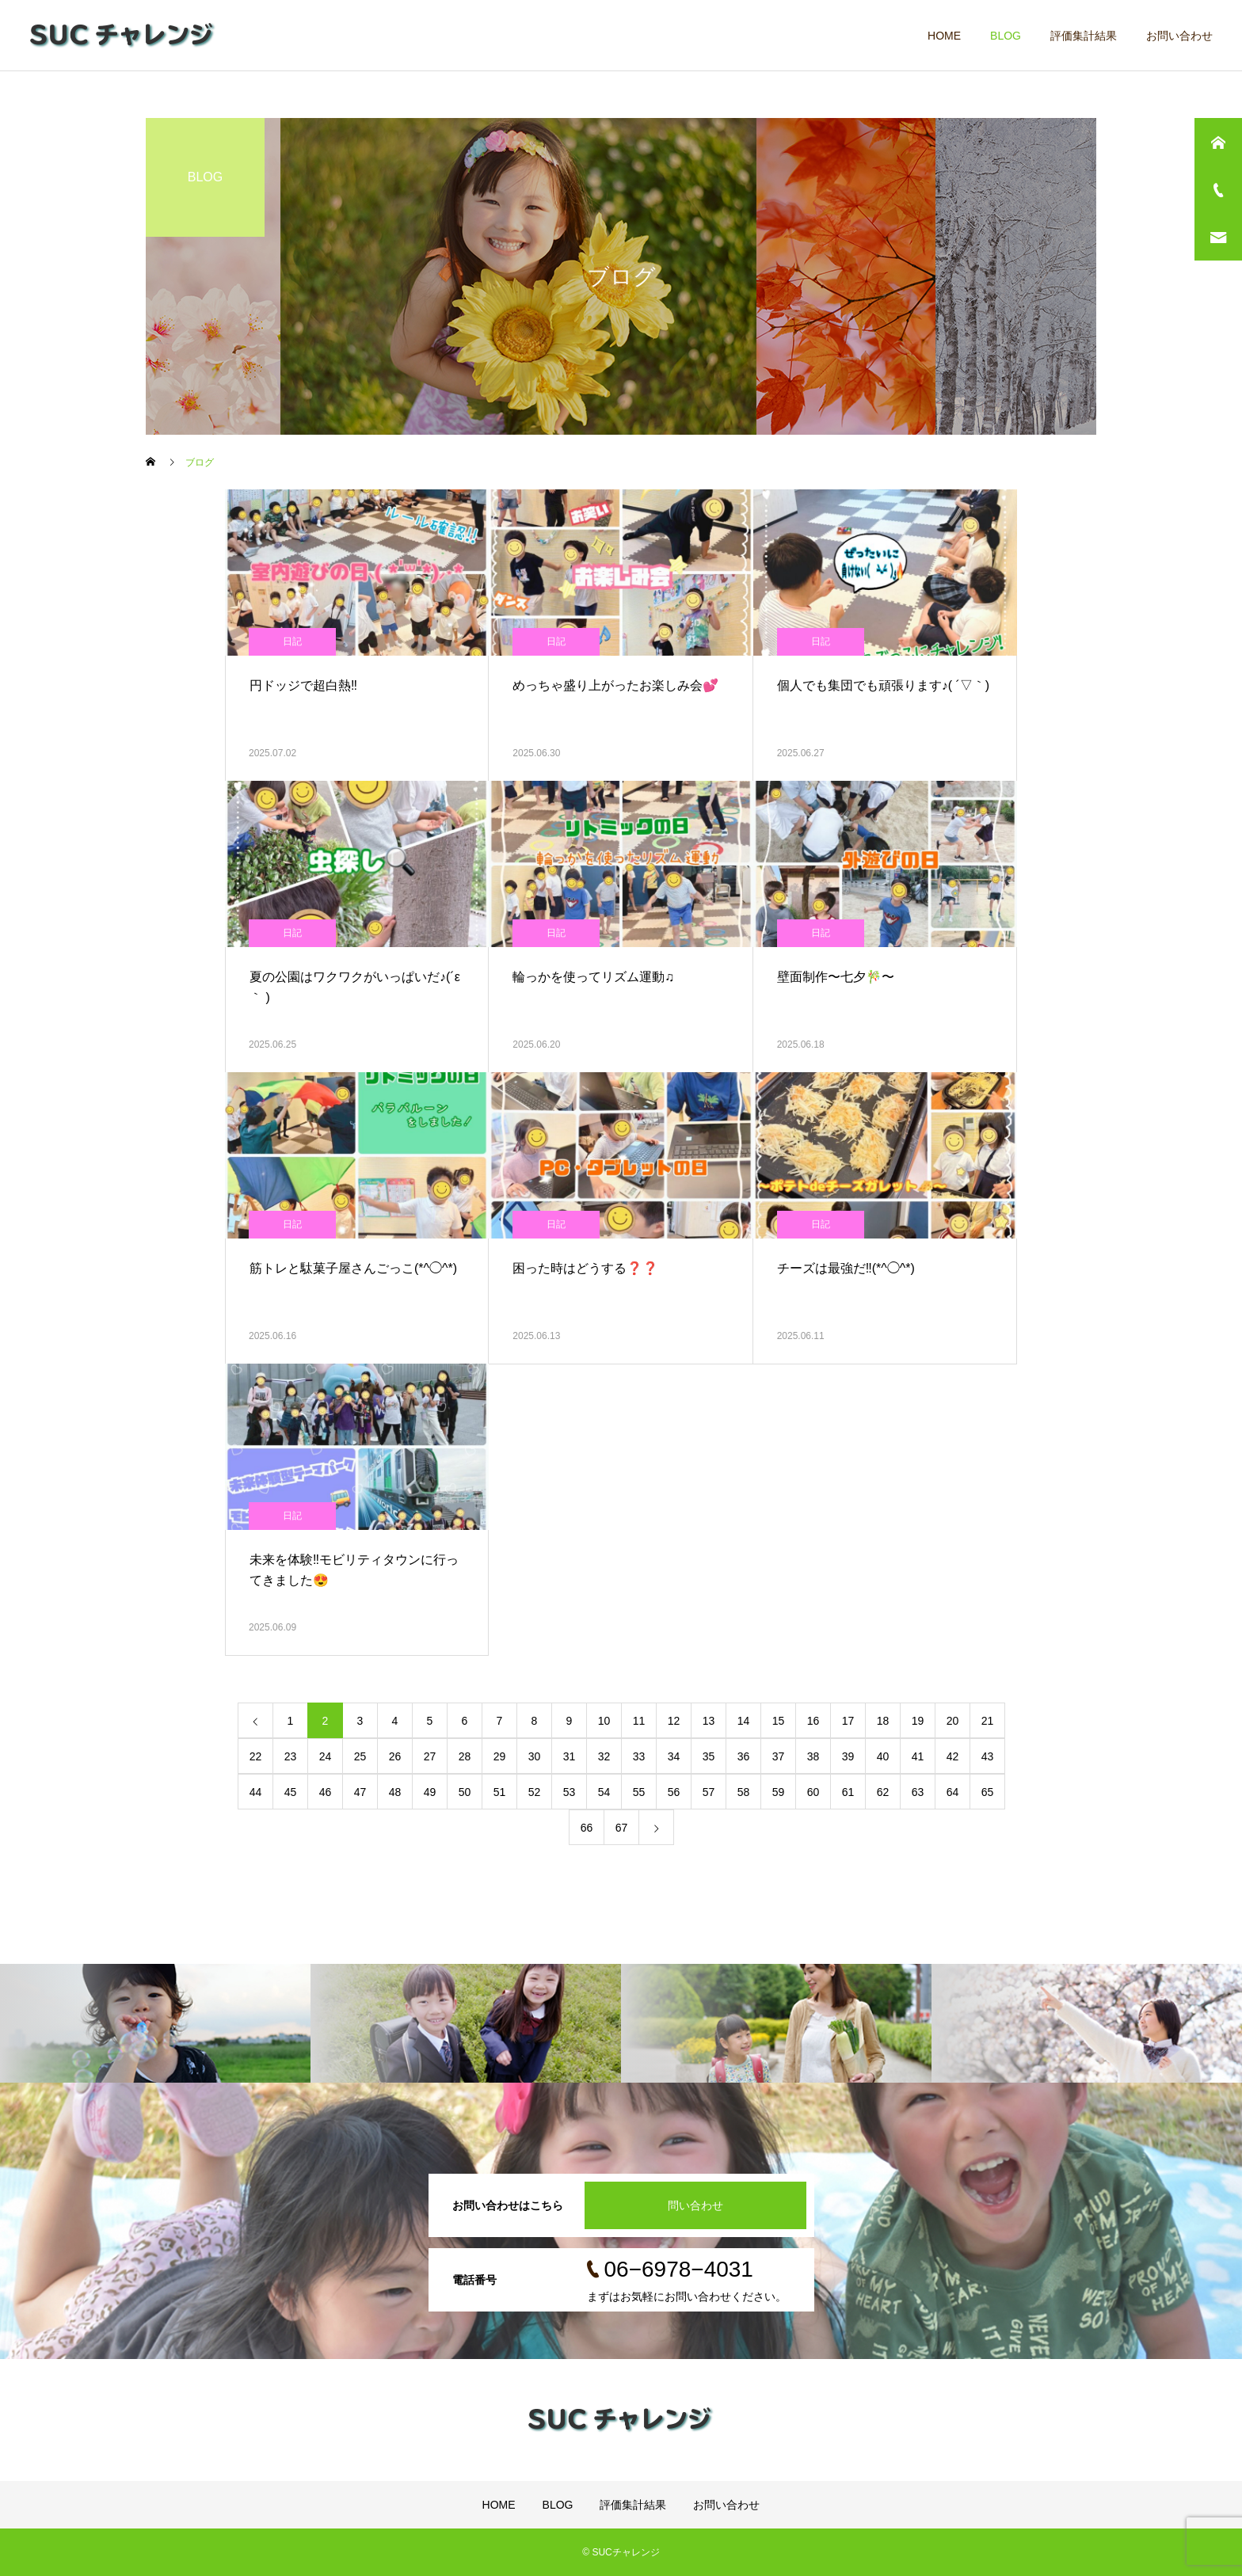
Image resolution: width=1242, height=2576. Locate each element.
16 (813, 1720)
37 (778, 1756)
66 (587, 1827)
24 (325, 1756)
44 (256, 1792)
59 (778, 1792)
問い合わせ (695, 2205)
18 (883, 1720)
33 (639, 1756)
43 (987, 1756)
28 (465, 1756)
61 (848, 1792)
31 (569, 1756)
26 (395, 1756)
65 (987, 1792)
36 (743, 1756)
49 (430, 1792)
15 (778, 1720)
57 (709, 1792)
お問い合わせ (1179, 35)
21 (987, 1720)
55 (639, 1792)
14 (743, 1720)
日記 (292, 641)
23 (290, 1756)
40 (883, 1756)
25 (360, 1756)
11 (639, 1720)
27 (430, 1756)
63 (918, 1792)
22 (256, 1756)
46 (325, 1792)
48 (395, 1792)
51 (499, 1792)
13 (709, 1720)
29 (499, 1756)
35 (709, 1756)
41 (918, 1756)
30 (534, 1756)
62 (883, 1792)
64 (953, 1792)
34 (674, 1756)
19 (918, 1720)
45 (290, 1792)
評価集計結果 (1083, 35)
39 (848, 1756)
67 (621, 1827)
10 (604, 1720)
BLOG (1005, 35)
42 (953, 1756)
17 (848, 1720)
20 (953, 1720)
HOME (944, 35)
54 (604, 1792)
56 (674, 1792)
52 (534, 1792)
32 (604, 1756)
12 (674, 1720)
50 (465, 1792)
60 (813, 1792)
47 (360, 1792)
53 (569, 1792)
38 (813, 1756)
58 (743, 1792)
